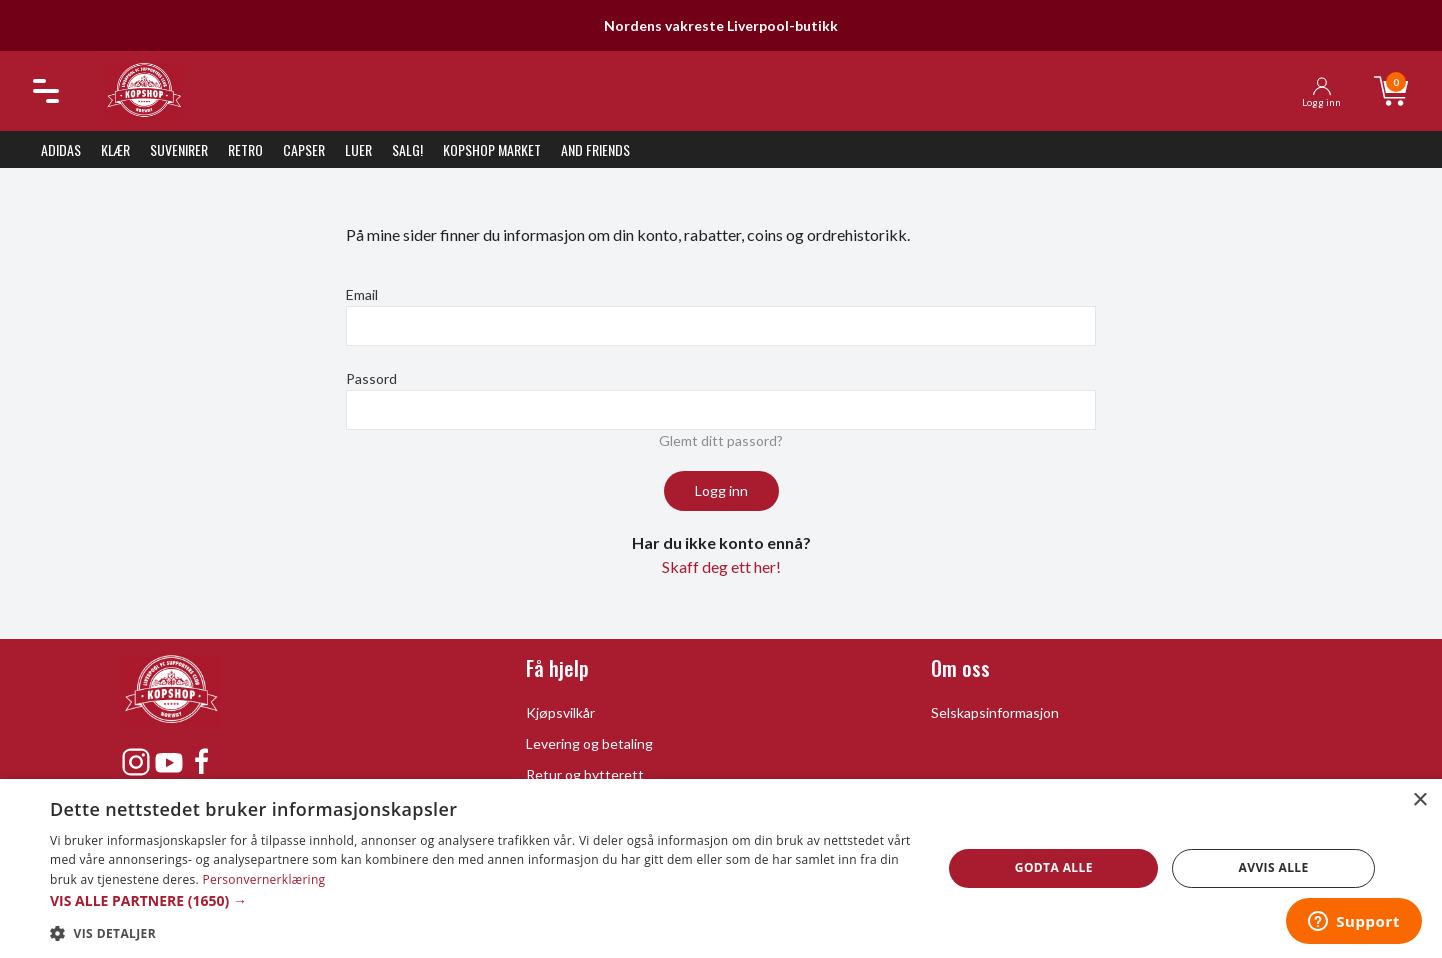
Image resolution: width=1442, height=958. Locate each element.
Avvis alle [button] (1274, 867)
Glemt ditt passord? (721, 440)
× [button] (1419, 800)
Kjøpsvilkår (560, 712)
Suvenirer (179, 149)
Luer (358, 149)
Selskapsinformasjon (995, 712)
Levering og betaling (589, 743)
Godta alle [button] (1054, 867)
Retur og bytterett (585, 774)
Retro (245, 149)
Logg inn (721, 490)
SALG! (407, 149)
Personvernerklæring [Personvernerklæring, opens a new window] (263, 879)
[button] (483, 900)
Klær (115, 149)
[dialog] (721, 868)
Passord (371, 378)
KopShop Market (492, 149)
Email (362, 294)
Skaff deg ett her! (721, 566)
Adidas (61, 149)
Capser (304, 149)
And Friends (595, 149)
